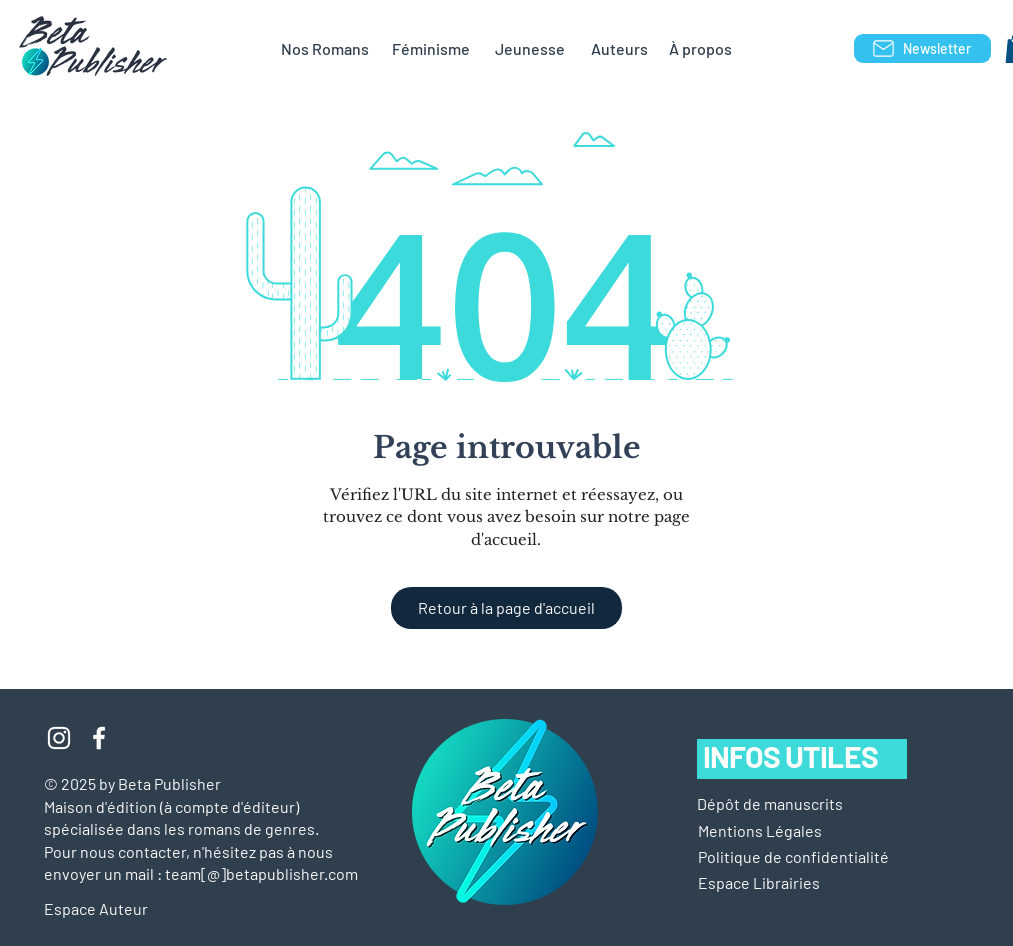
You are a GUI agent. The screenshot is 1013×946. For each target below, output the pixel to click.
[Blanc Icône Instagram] (59, 738)
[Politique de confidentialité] (793, 857)
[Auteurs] (619, 48)
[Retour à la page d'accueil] (506, 608)
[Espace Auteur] (115, 909)
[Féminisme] (431, 48)
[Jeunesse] (530, 48)
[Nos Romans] (325, 48)
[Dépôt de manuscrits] (770, 804)
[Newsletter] (922, 48)
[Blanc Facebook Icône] (99, 738)
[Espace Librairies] (791, 883)
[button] (760, 831)
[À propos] (701, 48)
